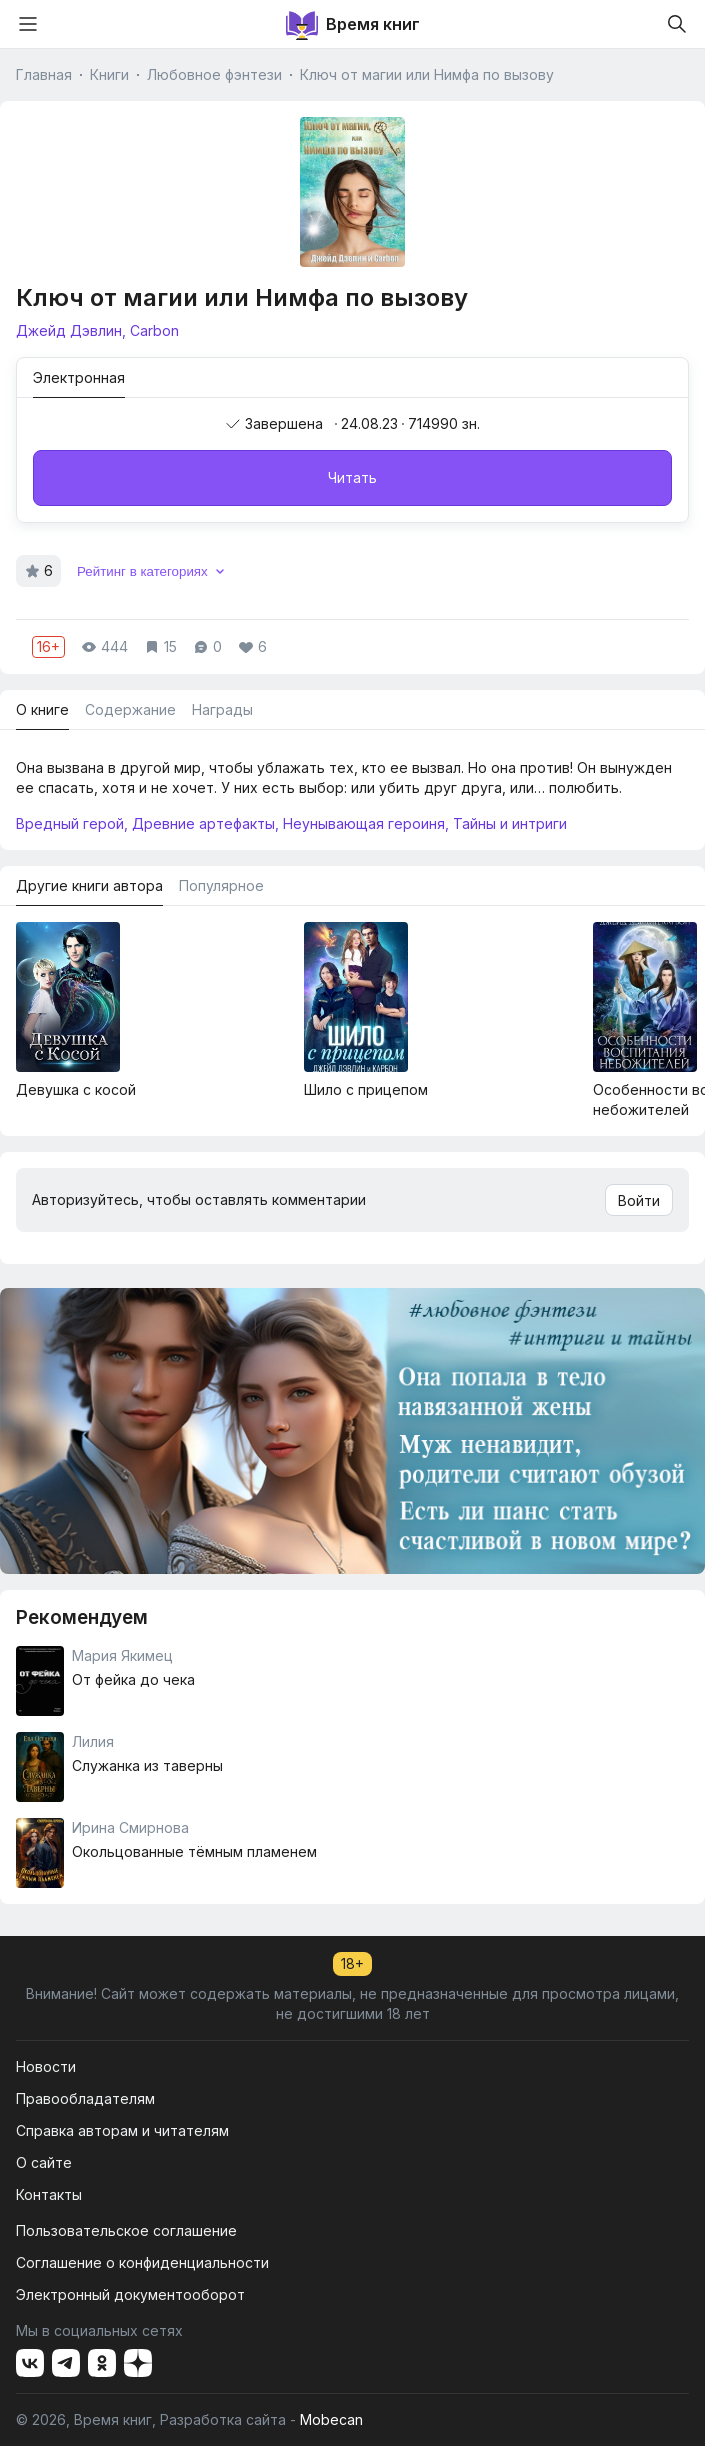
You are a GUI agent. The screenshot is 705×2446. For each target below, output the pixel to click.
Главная (44, 74)
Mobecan (331, 2419)
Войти (639, 1200)
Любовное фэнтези (214, 74)
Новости (46, 2066)
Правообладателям (85, 2098)
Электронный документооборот (130, 2294)
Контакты (49, 2194)
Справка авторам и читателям (122, 2130)
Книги (109, 74)
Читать (352, 477)
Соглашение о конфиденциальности (142, 2262)
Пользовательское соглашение (126, 2230)
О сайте (44, 2162)
